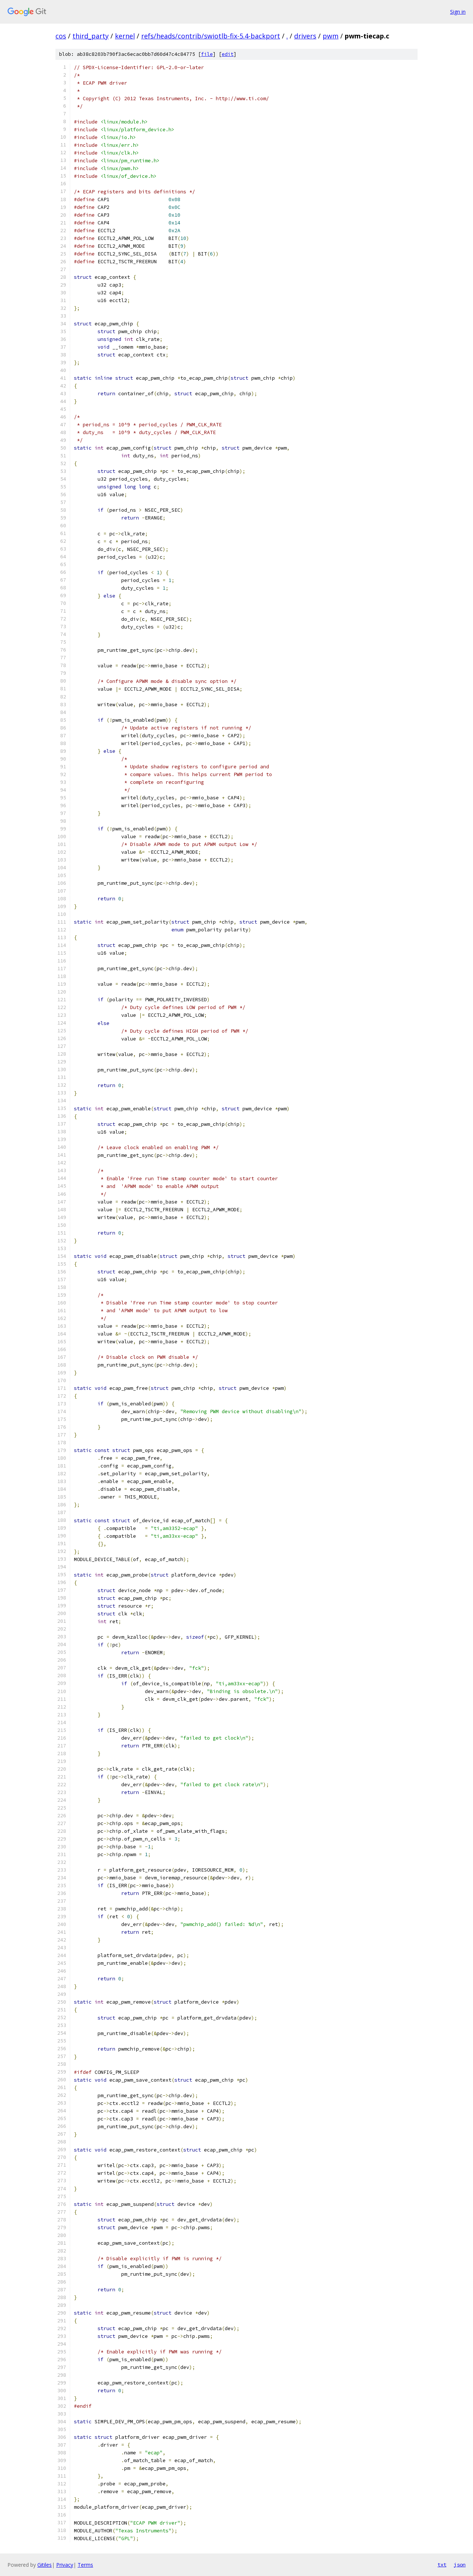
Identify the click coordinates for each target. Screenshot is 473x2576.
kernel (125, 35)
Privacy (64, 2564)
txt (442, 2564)
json (460, 2564)
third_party (90, 35)
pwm (330, 35)
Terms (85, 2564)
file (207, 54)
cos (60, 35)
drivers (305, 35)
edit (228, 54)
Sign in (458, 11)
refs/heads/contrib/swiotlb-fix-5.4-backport (210, 35)
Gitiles (44, 2564)
